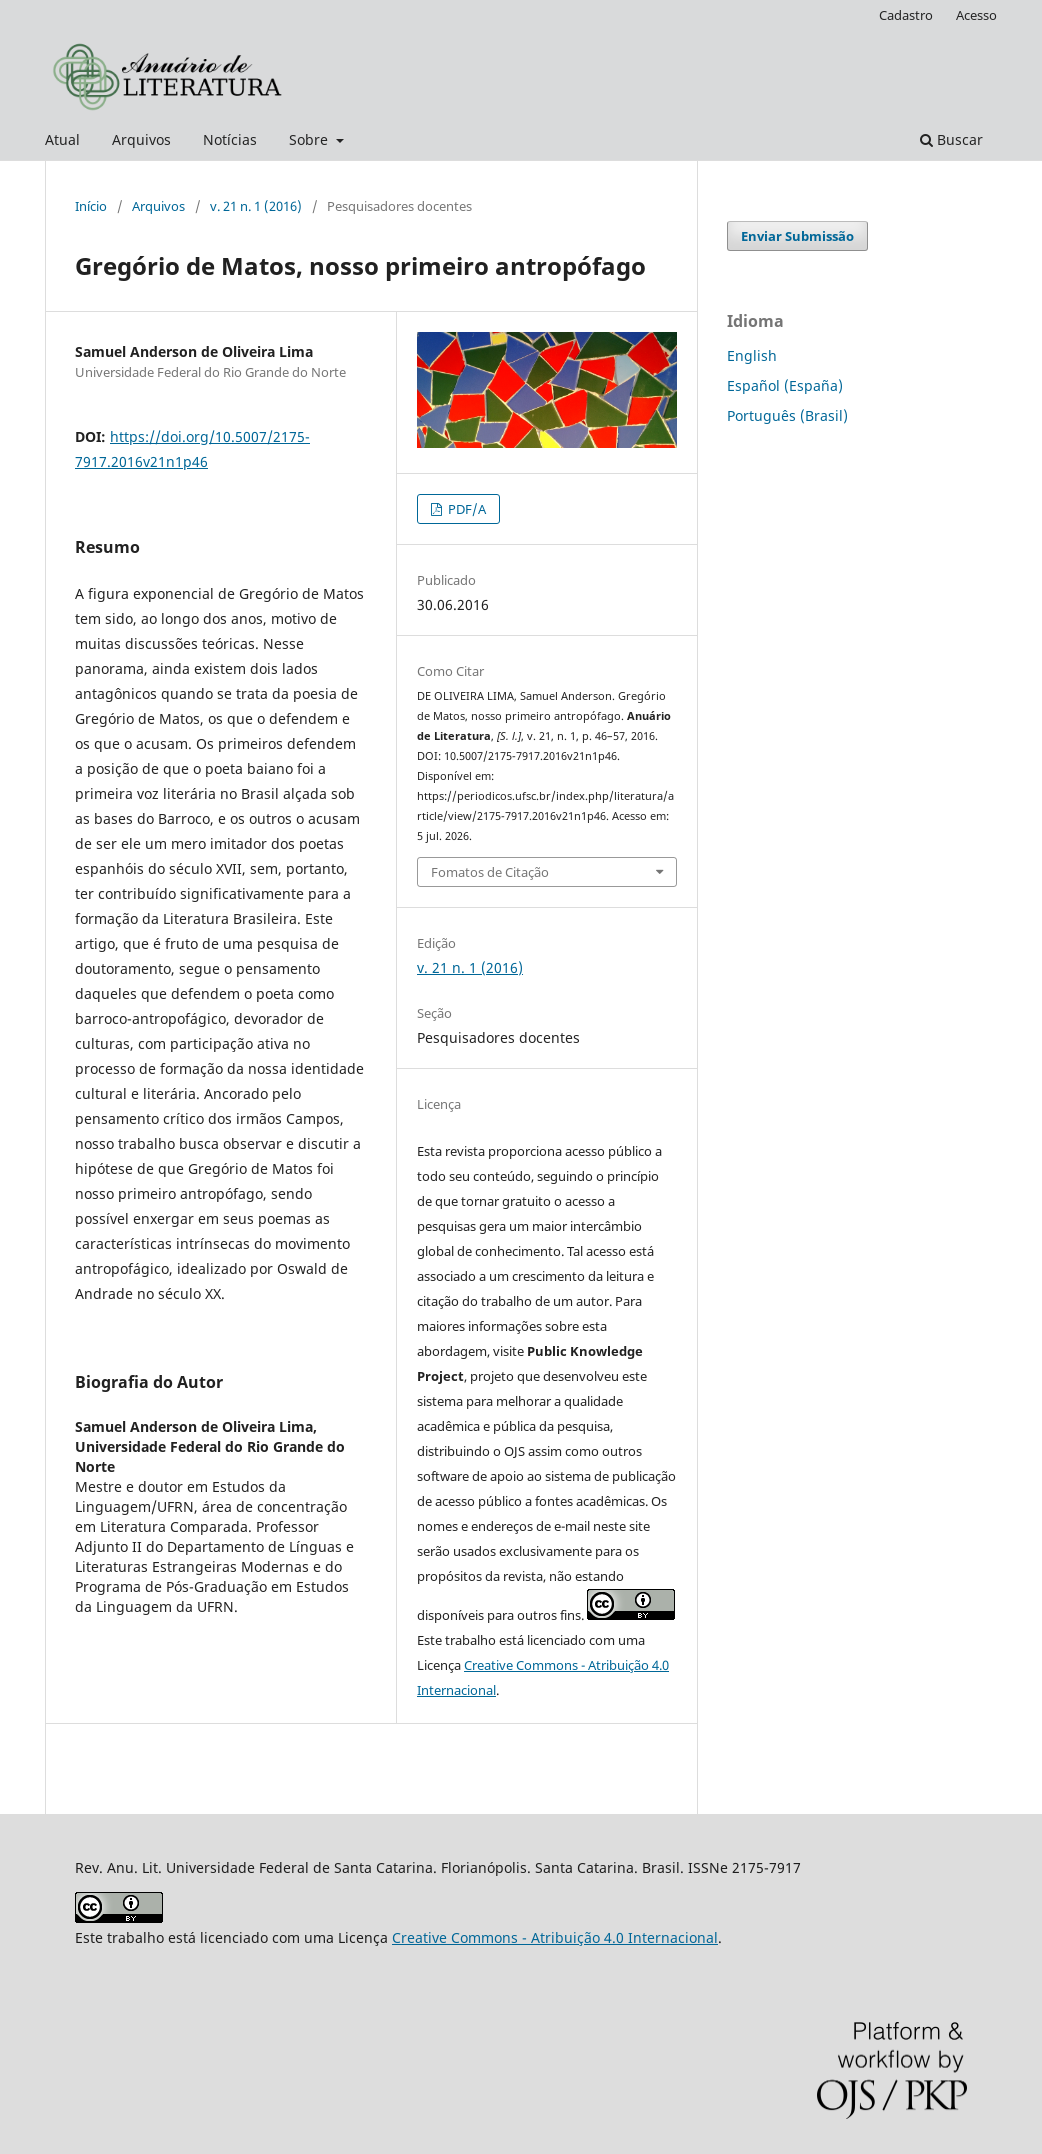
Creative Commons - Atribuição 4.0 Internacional (555, 1937)
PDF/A (465, 509)
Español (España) (785, 385)
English (752, 355)
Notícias (230, 139)
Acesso (976, 15)
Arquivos (141, 139)
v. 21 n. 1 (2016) (256, 206)
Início (91, 206)
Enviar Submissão (797, 236)
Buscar (951, 139)
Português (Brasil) (787, 415)
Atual (62, 139)
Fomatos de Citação (490, 872)
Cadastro (906, 15)
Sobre (310, 139)
